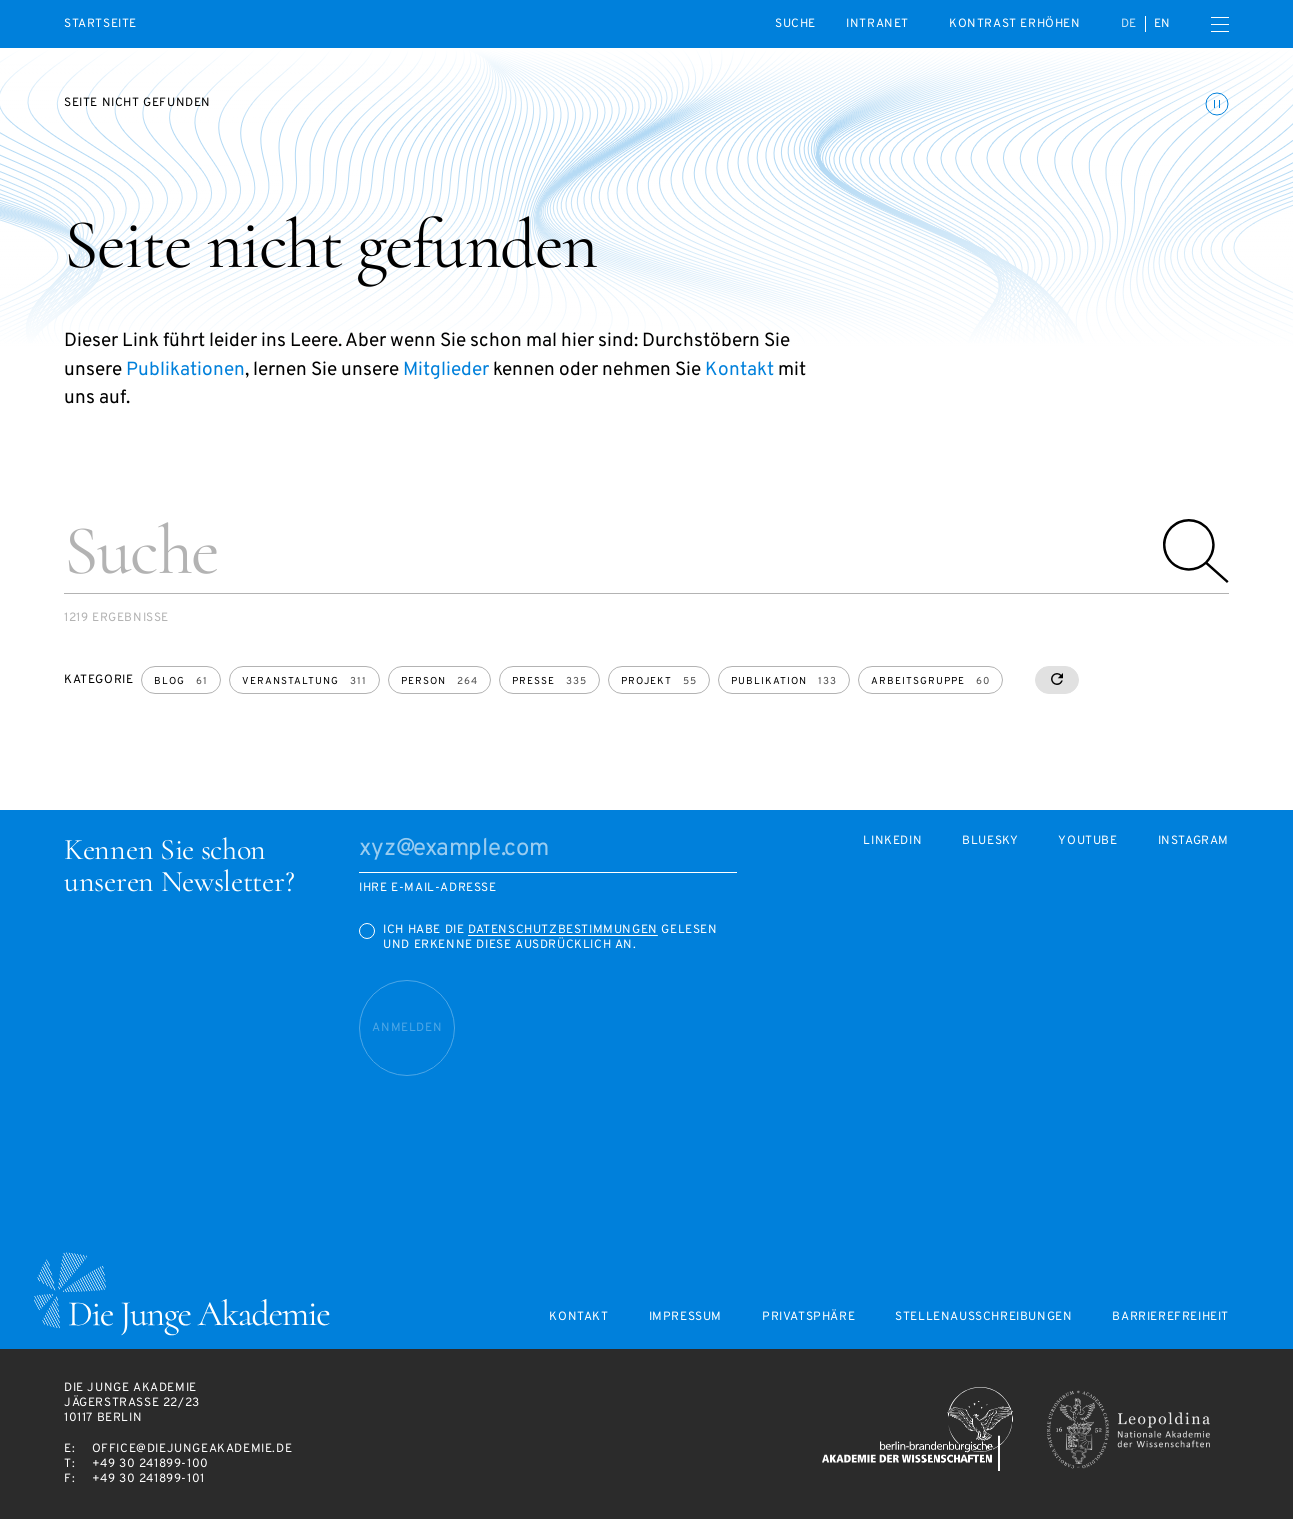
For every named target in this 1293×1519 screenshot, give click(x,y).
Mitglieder (446, 370)
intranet (877, 24)
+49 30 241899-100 (150, 1464)
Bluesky (990, 841)
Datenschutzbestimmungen (563, 930)
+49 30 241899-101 (148, 1479)
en (1162, 24)
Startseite (100, 24)
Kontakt (739, 370)
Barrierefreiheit (1170, 1317)
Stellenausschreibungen (983, 1317)
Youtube (1087, 841)
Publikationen (185, 370)
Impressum (685, 1317)
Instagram (1193, 841)
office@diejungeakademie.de (192, 1449)
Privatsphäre (808, 1317)
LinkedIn (892, 841)
